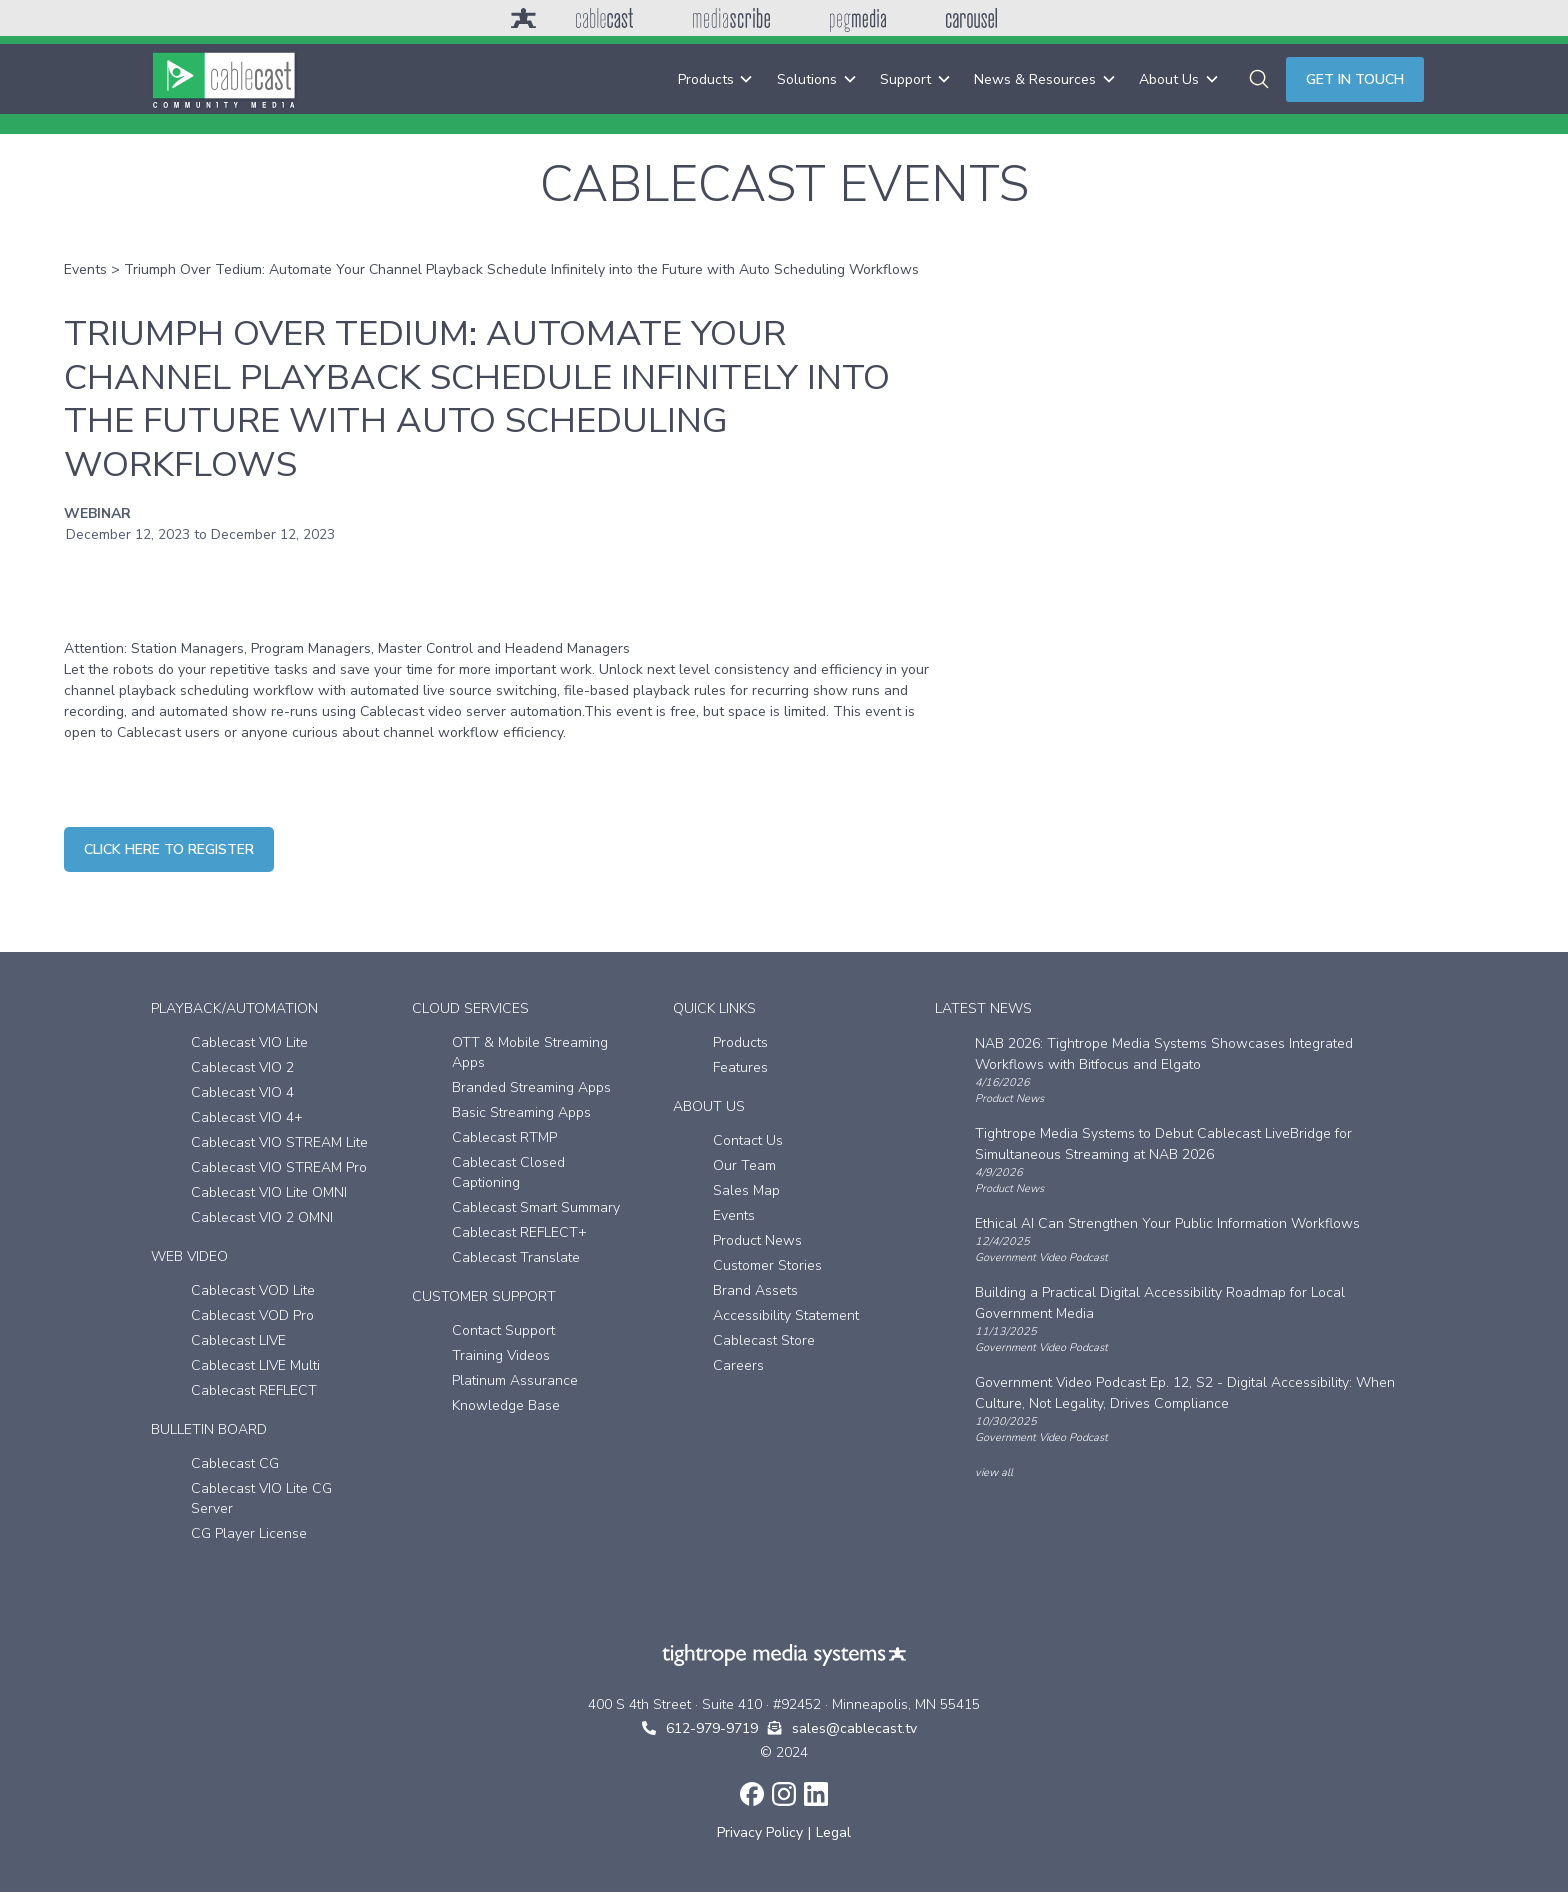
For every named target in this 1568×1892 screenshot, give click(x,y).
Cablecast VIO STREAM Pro (279, 1167)
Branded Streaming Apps (531, 1087)
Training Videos (501, 1355)
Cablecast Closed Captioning (508, 1172)
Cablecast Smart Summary (536, 1207)
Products (740, 1042)
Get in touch (1355, 79)
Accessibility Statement (786, 1315)
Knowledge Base (506, 1405)
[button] (715, 79)
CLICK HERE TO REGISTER (169, 849)
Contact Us (748, 1140)
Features (740, 1067)
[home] (224, 79)
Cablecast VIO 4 (242, 1092)
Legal (833, 1832)
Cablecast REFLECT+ (519, 1232)
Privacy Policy (760, 1832)
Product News (757, 1240)
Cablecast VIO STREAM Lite (279, 1142)
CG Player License (249, 1533)
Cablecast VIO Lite (249, 1042)
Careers (738, 1365)
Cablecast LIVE (238, 1340)
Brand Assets (755, 1290)
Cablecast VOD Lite (253, 1290)
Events (85, 269)
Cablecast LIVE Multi (255, 1365)
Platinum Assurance (515, 1380)
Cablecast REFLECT (254, 1390)
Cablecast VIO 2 (242, 1067)
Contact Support (503, 1330)
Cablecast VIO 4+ (247, 1117)
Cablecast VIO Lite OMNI (269, 1192)
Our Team (744, 1165)
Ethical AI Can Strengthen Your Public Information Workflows (1167, 1223)
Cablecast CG (235, 1463)
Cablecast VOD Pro (252, 1315)
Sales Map (746, 1190)
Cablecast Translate (516, 1257)
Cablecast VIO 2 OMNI (262, 1217)
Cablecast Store (764, 1340)
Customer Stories (767, 1265)
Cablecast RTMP (504, 1137)
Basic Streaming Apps (521, 1112)
